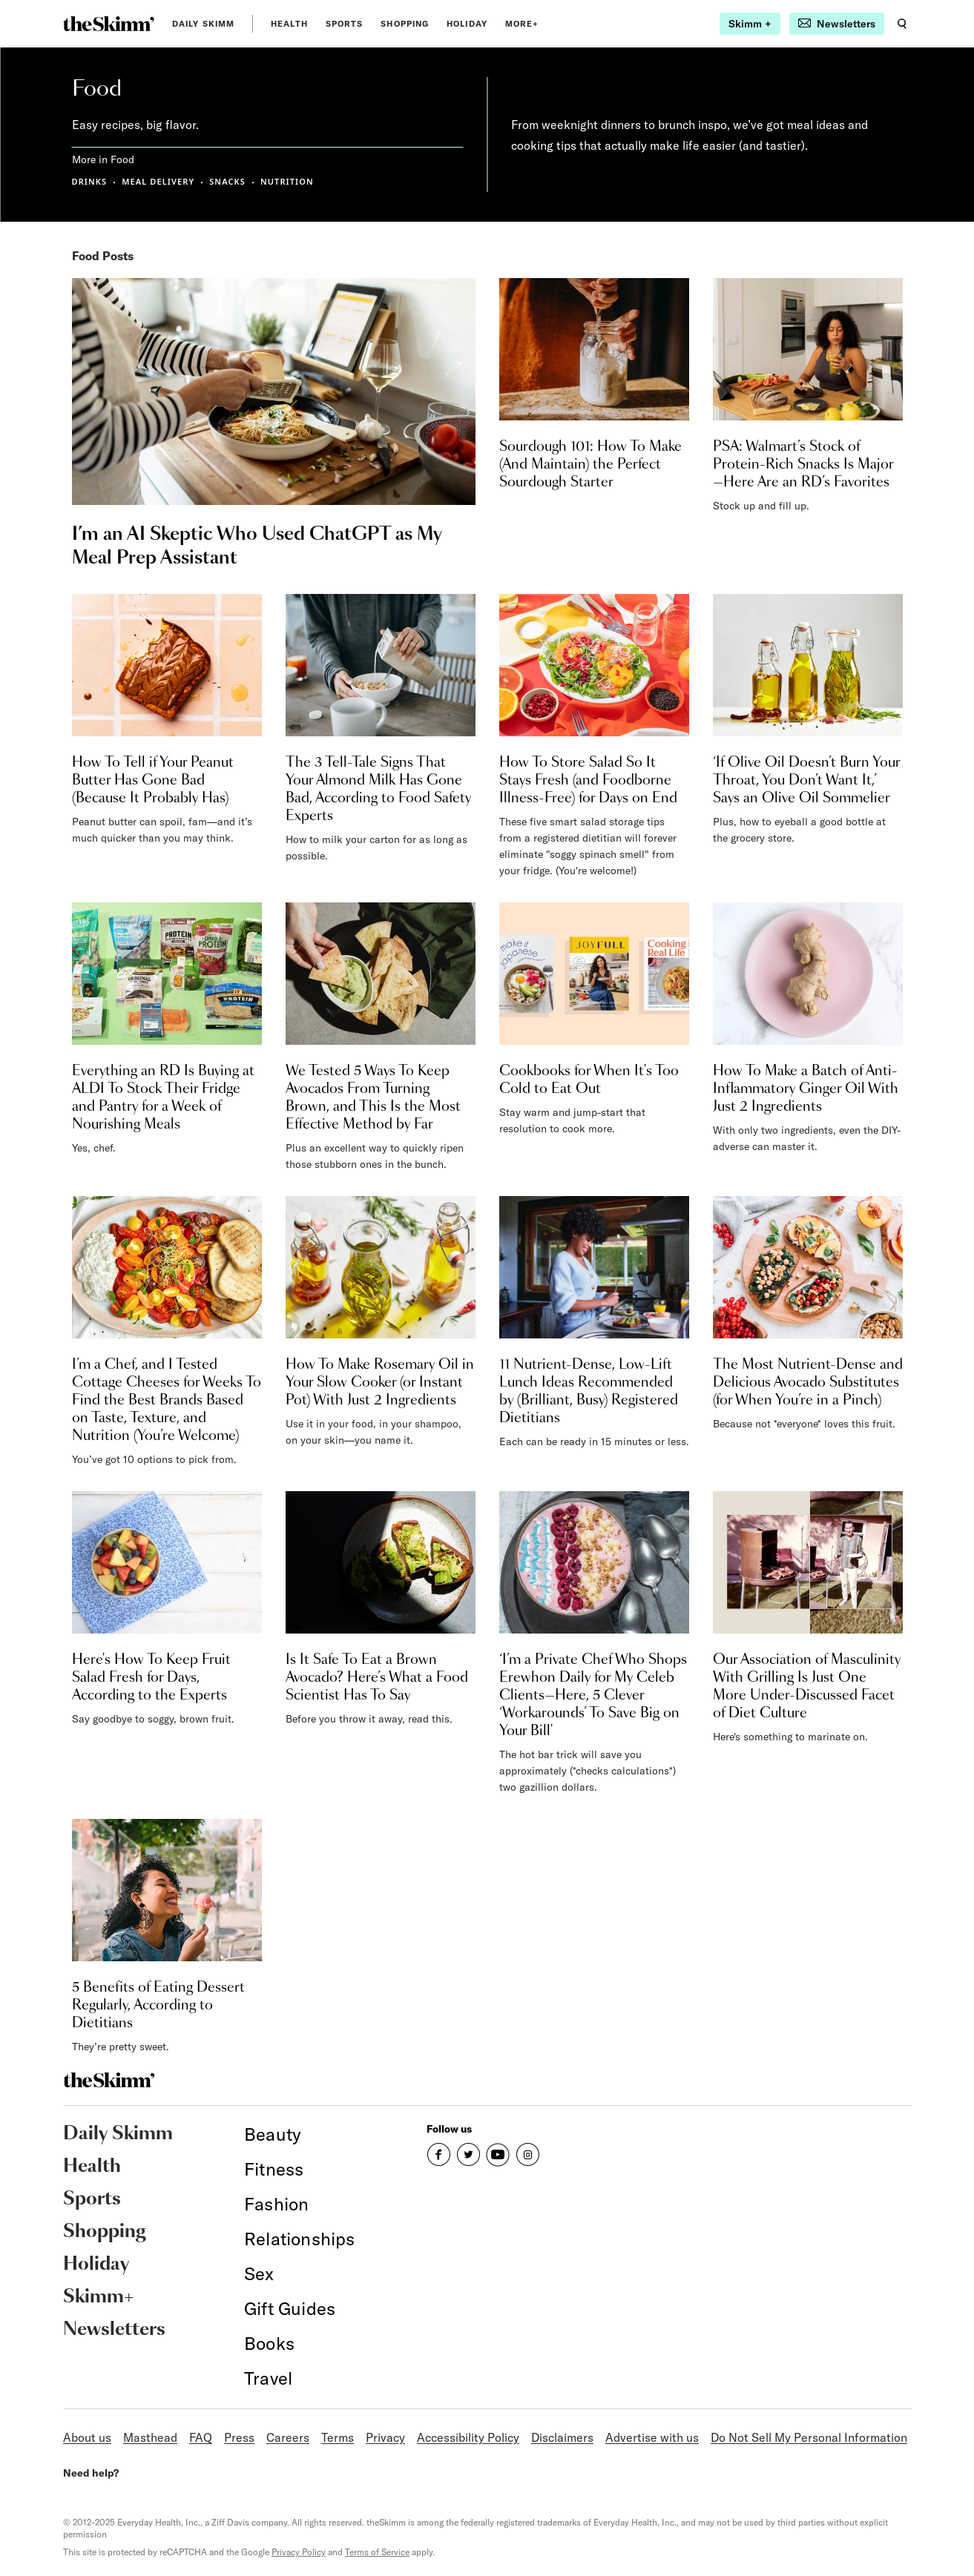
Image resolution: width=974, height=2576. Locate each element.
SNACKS (227, 181)
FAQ (200, 2437)
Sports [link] (344, 24)
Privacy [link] (385, 2437)
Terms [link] (337, 2437)
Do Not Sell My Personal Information (809, 2437)
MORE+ (522, 24)
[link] (108, 23)
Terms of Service (377, 2551)
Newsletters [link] (114, 2330)
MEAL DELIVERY (158, 181)
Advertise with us (652, 2437)
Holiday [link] (467, 24)
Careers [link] (287, 2437)
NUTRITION (287, 181)
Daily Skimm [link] (203, 24)
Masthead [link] (150, 2437)
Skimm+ (98, 2297)
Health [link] (289, 24)
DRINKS (90, 181)
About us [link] (87, 2437)
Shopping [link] (405, 24)
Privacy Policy (299, 2551)
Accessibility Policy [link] (468, 2437)
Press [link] (239, 2437)
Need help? (91, 2473)
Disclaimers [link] (562, 2437)
